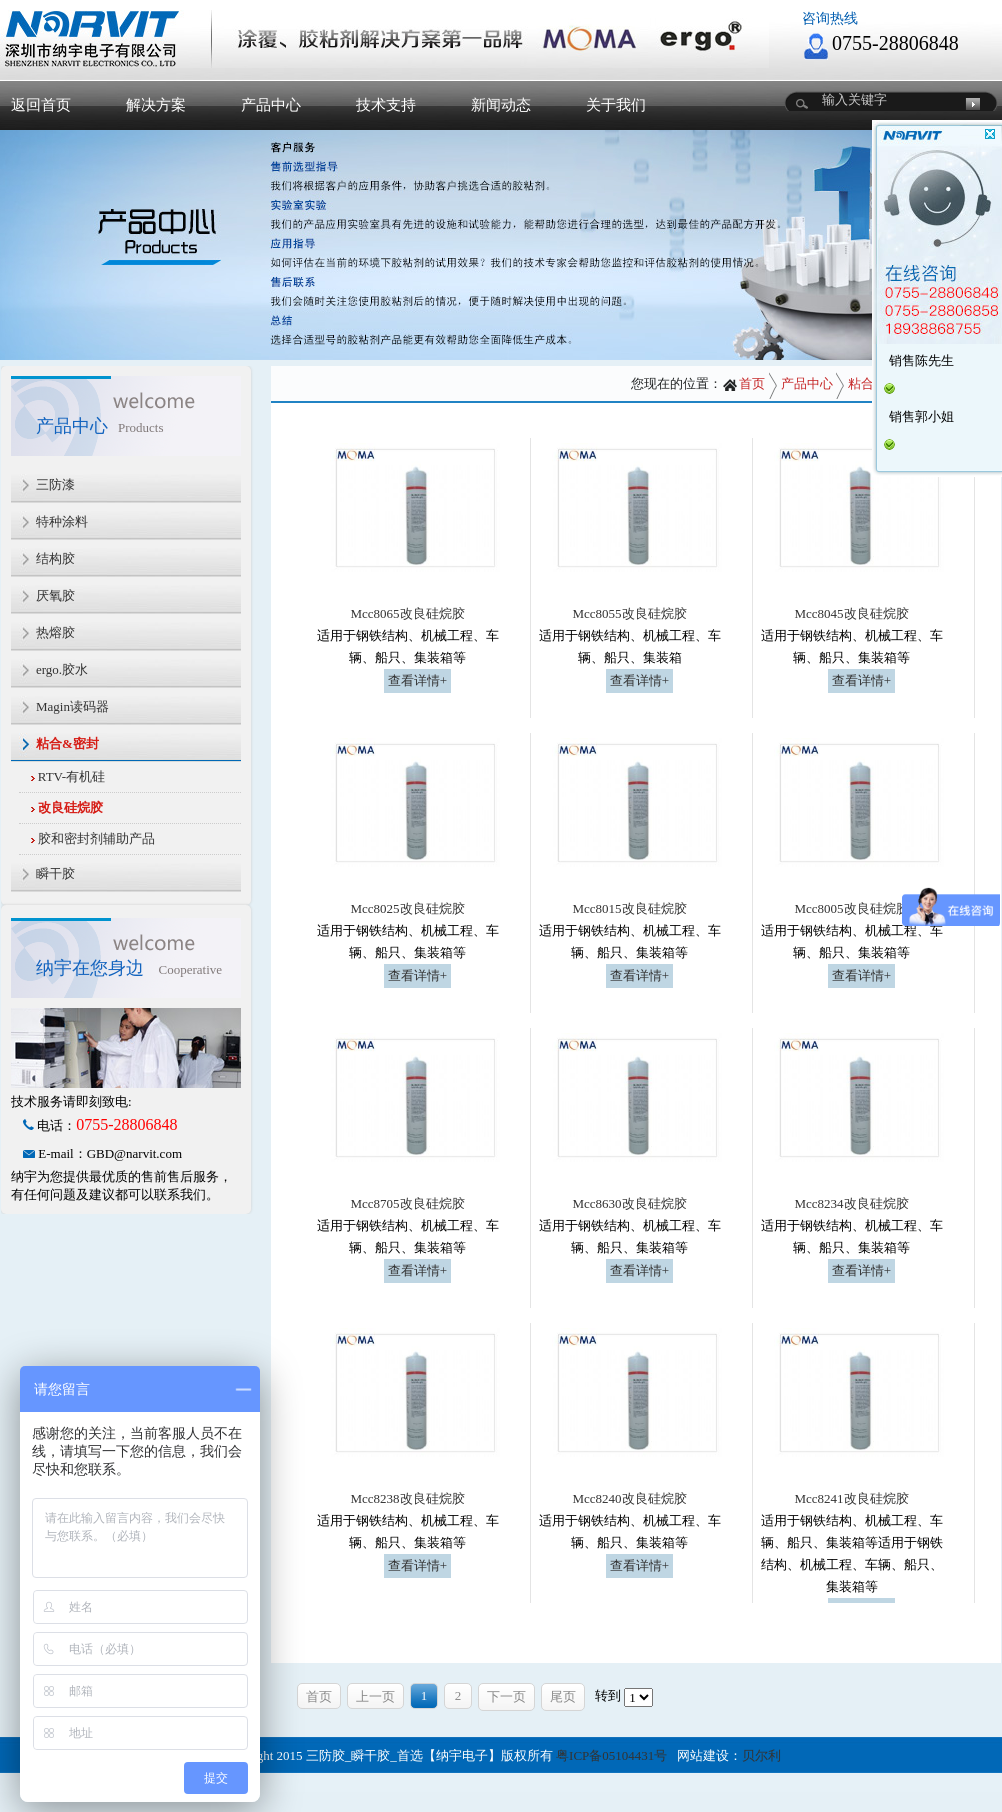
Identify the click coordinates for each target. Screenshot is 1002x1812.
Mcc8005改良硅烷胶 (851, 908)
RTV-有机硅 (71, 776)
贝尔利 (761, 1755)
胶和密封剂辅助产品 (96, 838)
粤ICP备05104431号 (611, 1755)
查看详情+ (417, 680)
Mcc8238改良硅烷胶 (407, 1498)
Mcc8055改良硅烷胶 (629, 613)
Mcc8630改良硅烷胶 (629, 1203)
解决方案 (156, 105)
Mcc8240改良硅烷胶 (629, 1498)
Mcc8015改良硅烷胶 (629, 908)
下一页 (506, 1696)
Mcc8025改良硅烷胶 (407, 908)
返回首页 (41, 105)
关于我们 (616, 105)
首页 (743, 383)
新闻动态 (501, 105)
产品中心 (271, 105)
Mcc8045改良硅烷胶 (851, 613)
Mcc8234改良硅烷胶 (851, 1203)
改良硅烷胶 (70, 807)
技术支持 (386, 105)
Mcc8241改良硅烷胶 (851, 1498)
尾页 (563, 1696)
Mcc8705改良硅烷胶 (407, 1203)
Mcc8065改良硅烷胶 (407, 613)
